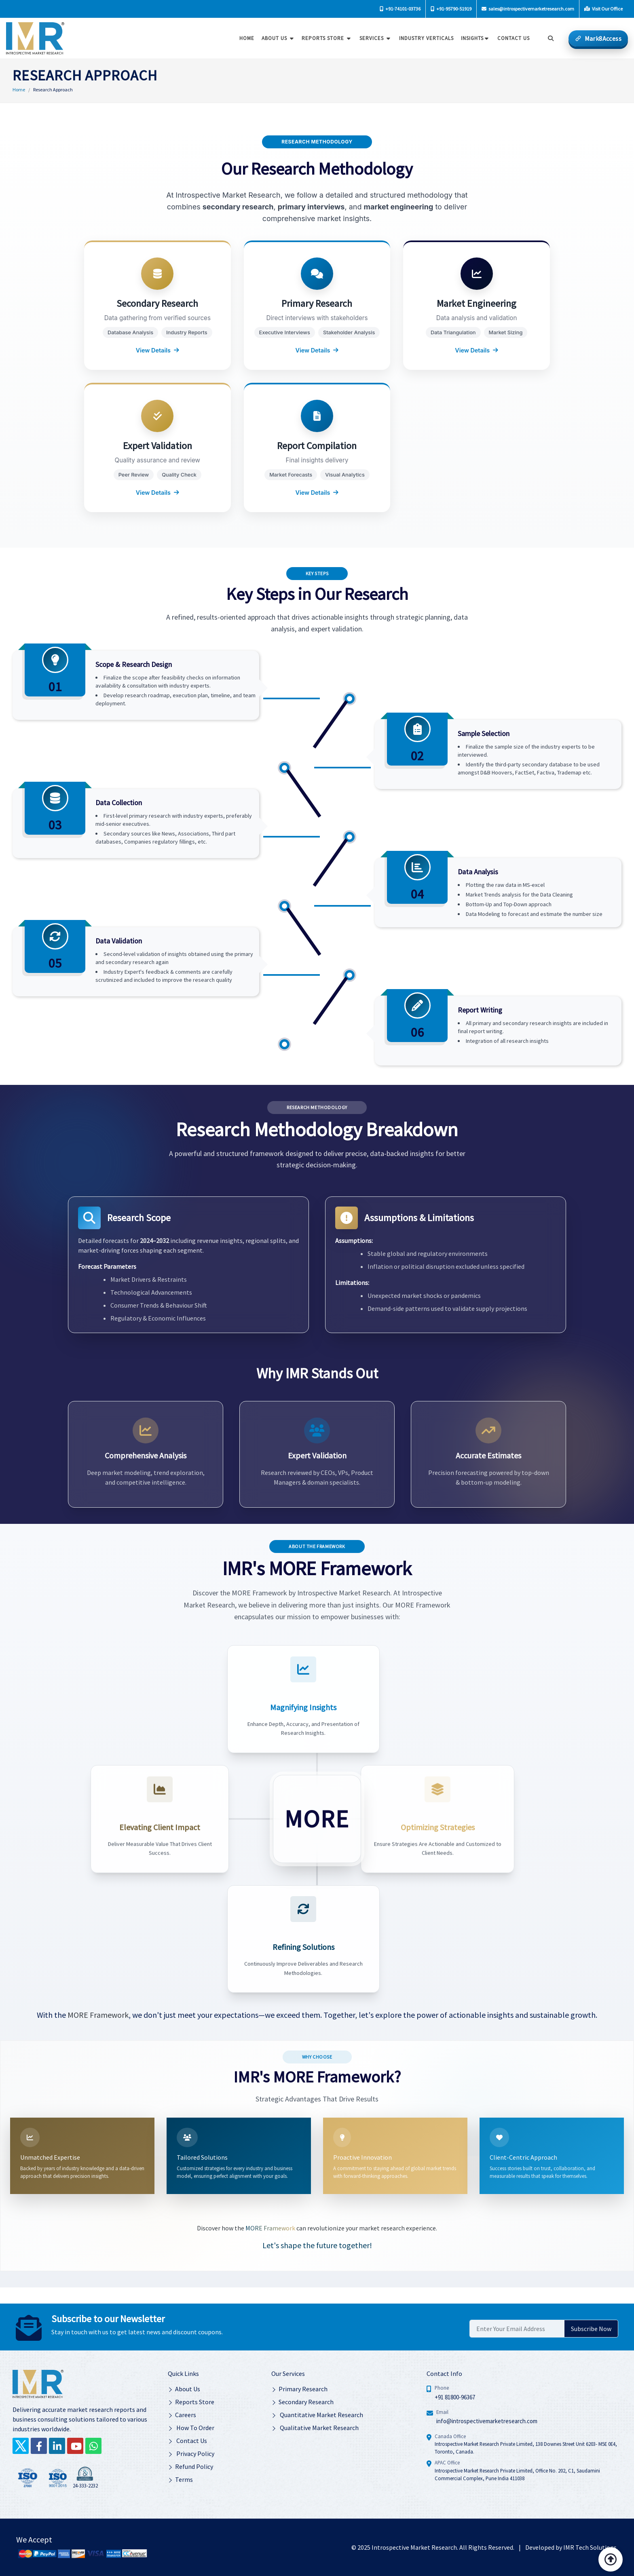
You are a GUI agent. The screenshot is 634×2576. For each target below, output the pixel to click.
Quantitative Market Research (317, 2414)
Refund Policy (190, 2466)
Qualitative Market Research (315, 2427)
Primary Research (299, 2388)
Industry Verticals (424, 38)
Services (373, 38)
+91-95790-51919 (451, 9)
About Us (276, 38)
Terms (180, 2479)
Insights (473, 38)
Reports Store (324, 38)
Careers (182, 2414)
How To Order (191, 2427)
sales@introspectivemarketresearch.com (528, 9)
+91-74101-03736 (400, 9)
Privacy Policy (191, 2453)
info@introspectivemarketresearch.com (486, 2420)
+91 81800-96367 (455, 2396)
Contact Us (187, 2440)
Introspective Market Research (414, 2546)
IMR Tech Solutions (590, 2546)
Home (244, 38)
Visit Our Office (603, 9)
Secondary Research (302, 2401)
